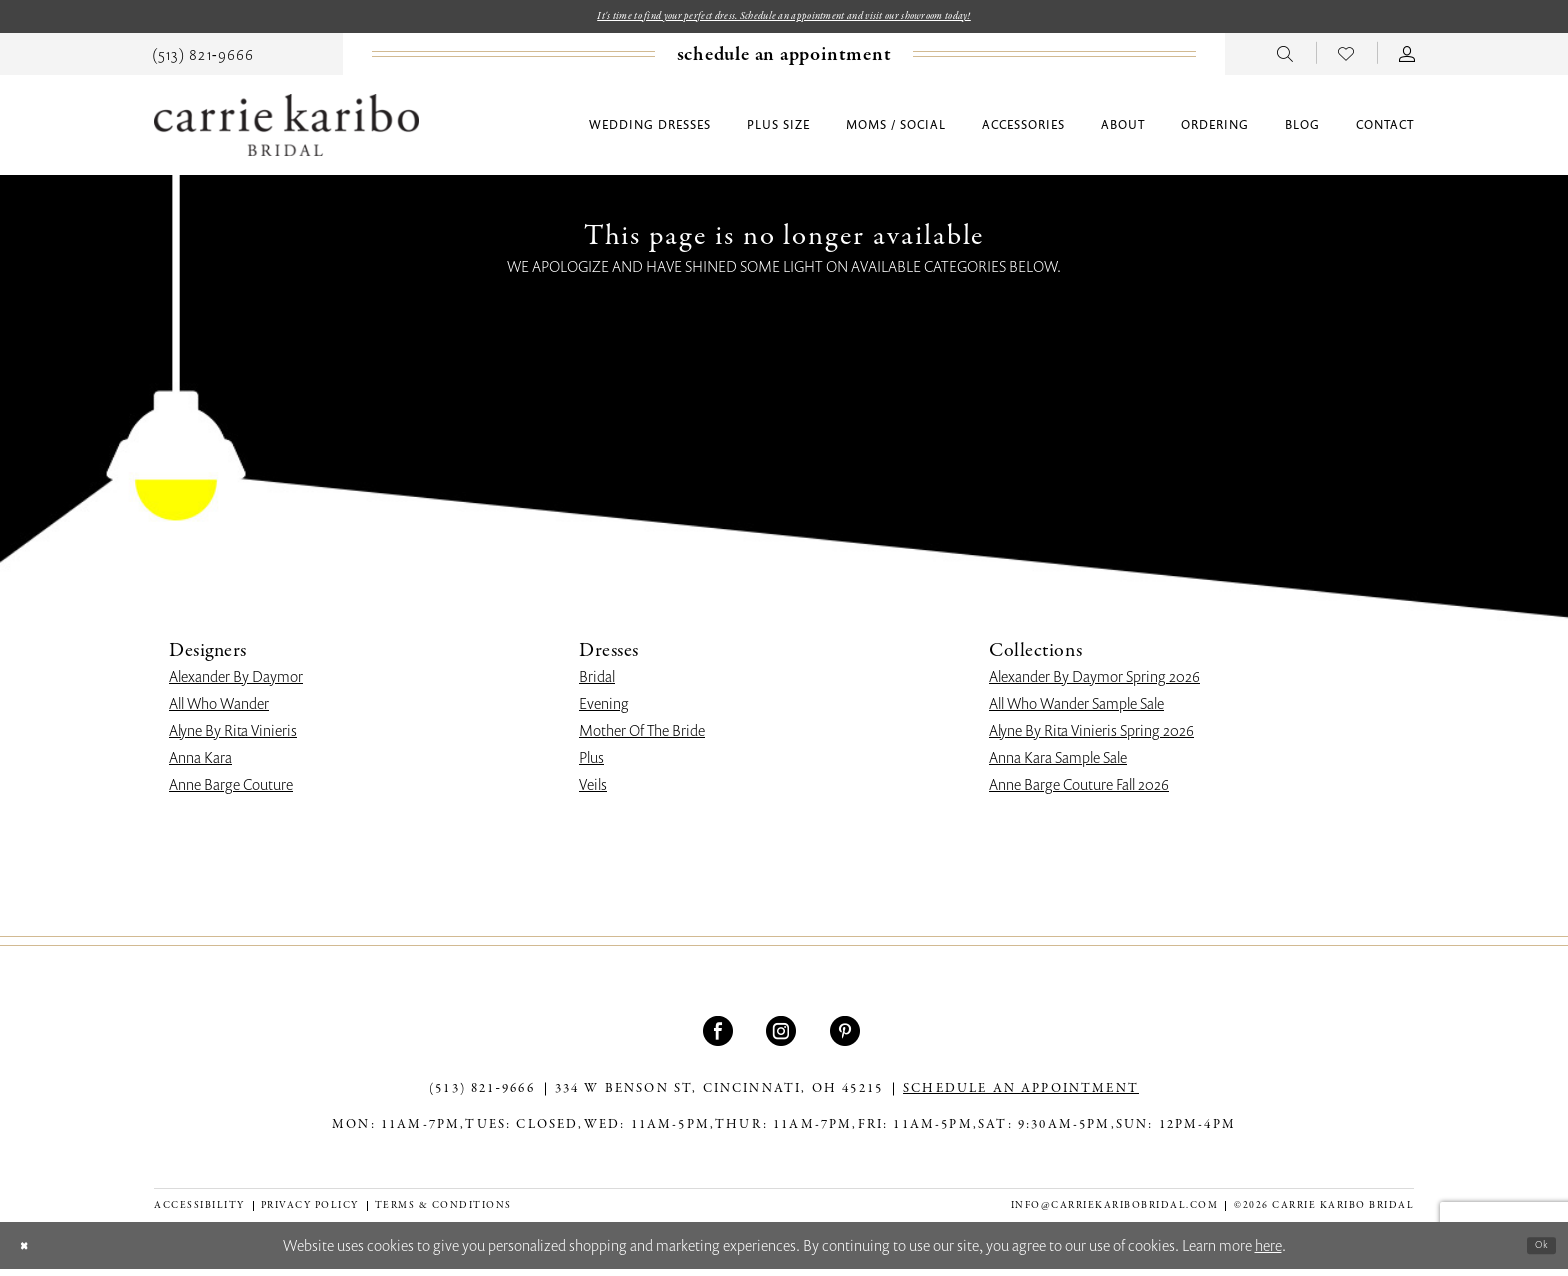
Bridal (597, 683)
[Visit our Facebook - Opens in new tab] (720, 1038)
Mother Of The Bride (642, 737)
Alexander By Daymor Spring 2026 (1094, 683)
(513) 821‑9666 (482, 1096)
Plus (591, 764)
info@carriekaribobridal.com (1115, 1211)
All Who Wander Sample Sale (1076, 710)
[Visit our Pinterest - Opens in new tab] (847, 1038)
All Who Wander (219, 710)
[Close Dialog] (30, 1252)
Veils (593, 791)
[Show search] (1285, 59)
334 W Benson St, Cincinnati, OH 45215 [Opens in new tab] (719, 1096)
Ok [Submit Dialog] (1535, 1251)
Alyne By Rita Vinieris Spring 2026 (1091, 737)
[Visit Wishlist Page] (1346, 59)
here (1268, 1252)
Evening (604, 710)
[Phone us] (203, 59)
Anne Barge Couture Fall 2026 (1079, 791)
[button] (1407, 59)
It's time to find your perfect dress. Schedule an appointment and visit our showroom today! (784, 19)
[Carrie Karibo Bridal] (286, 131)
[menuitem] (203, 59)
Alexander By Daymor (236, 683)
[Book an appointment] (784, 60)
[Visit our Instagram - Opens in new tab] (783, 1038)
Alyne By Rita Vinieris (233, 737)
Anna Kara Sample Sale (1058, 764)
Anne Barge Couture (231, 791)
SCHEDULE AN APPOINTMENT (1021, 1096)
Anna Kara (200, 764)
